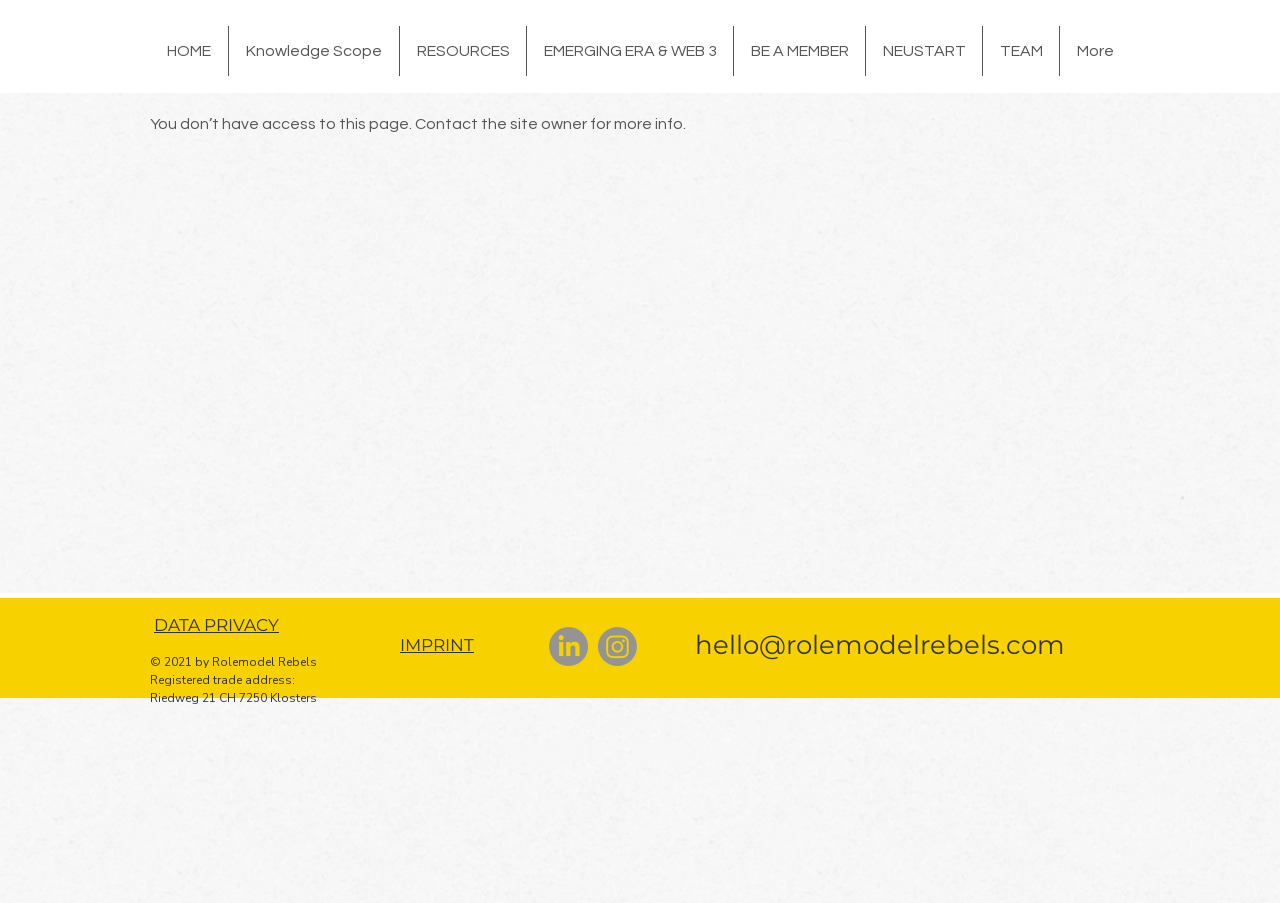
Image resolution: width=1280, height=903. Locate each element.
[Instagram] (617, 646)
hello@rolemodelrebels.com (880, 645)
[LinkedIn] (568, 646)
